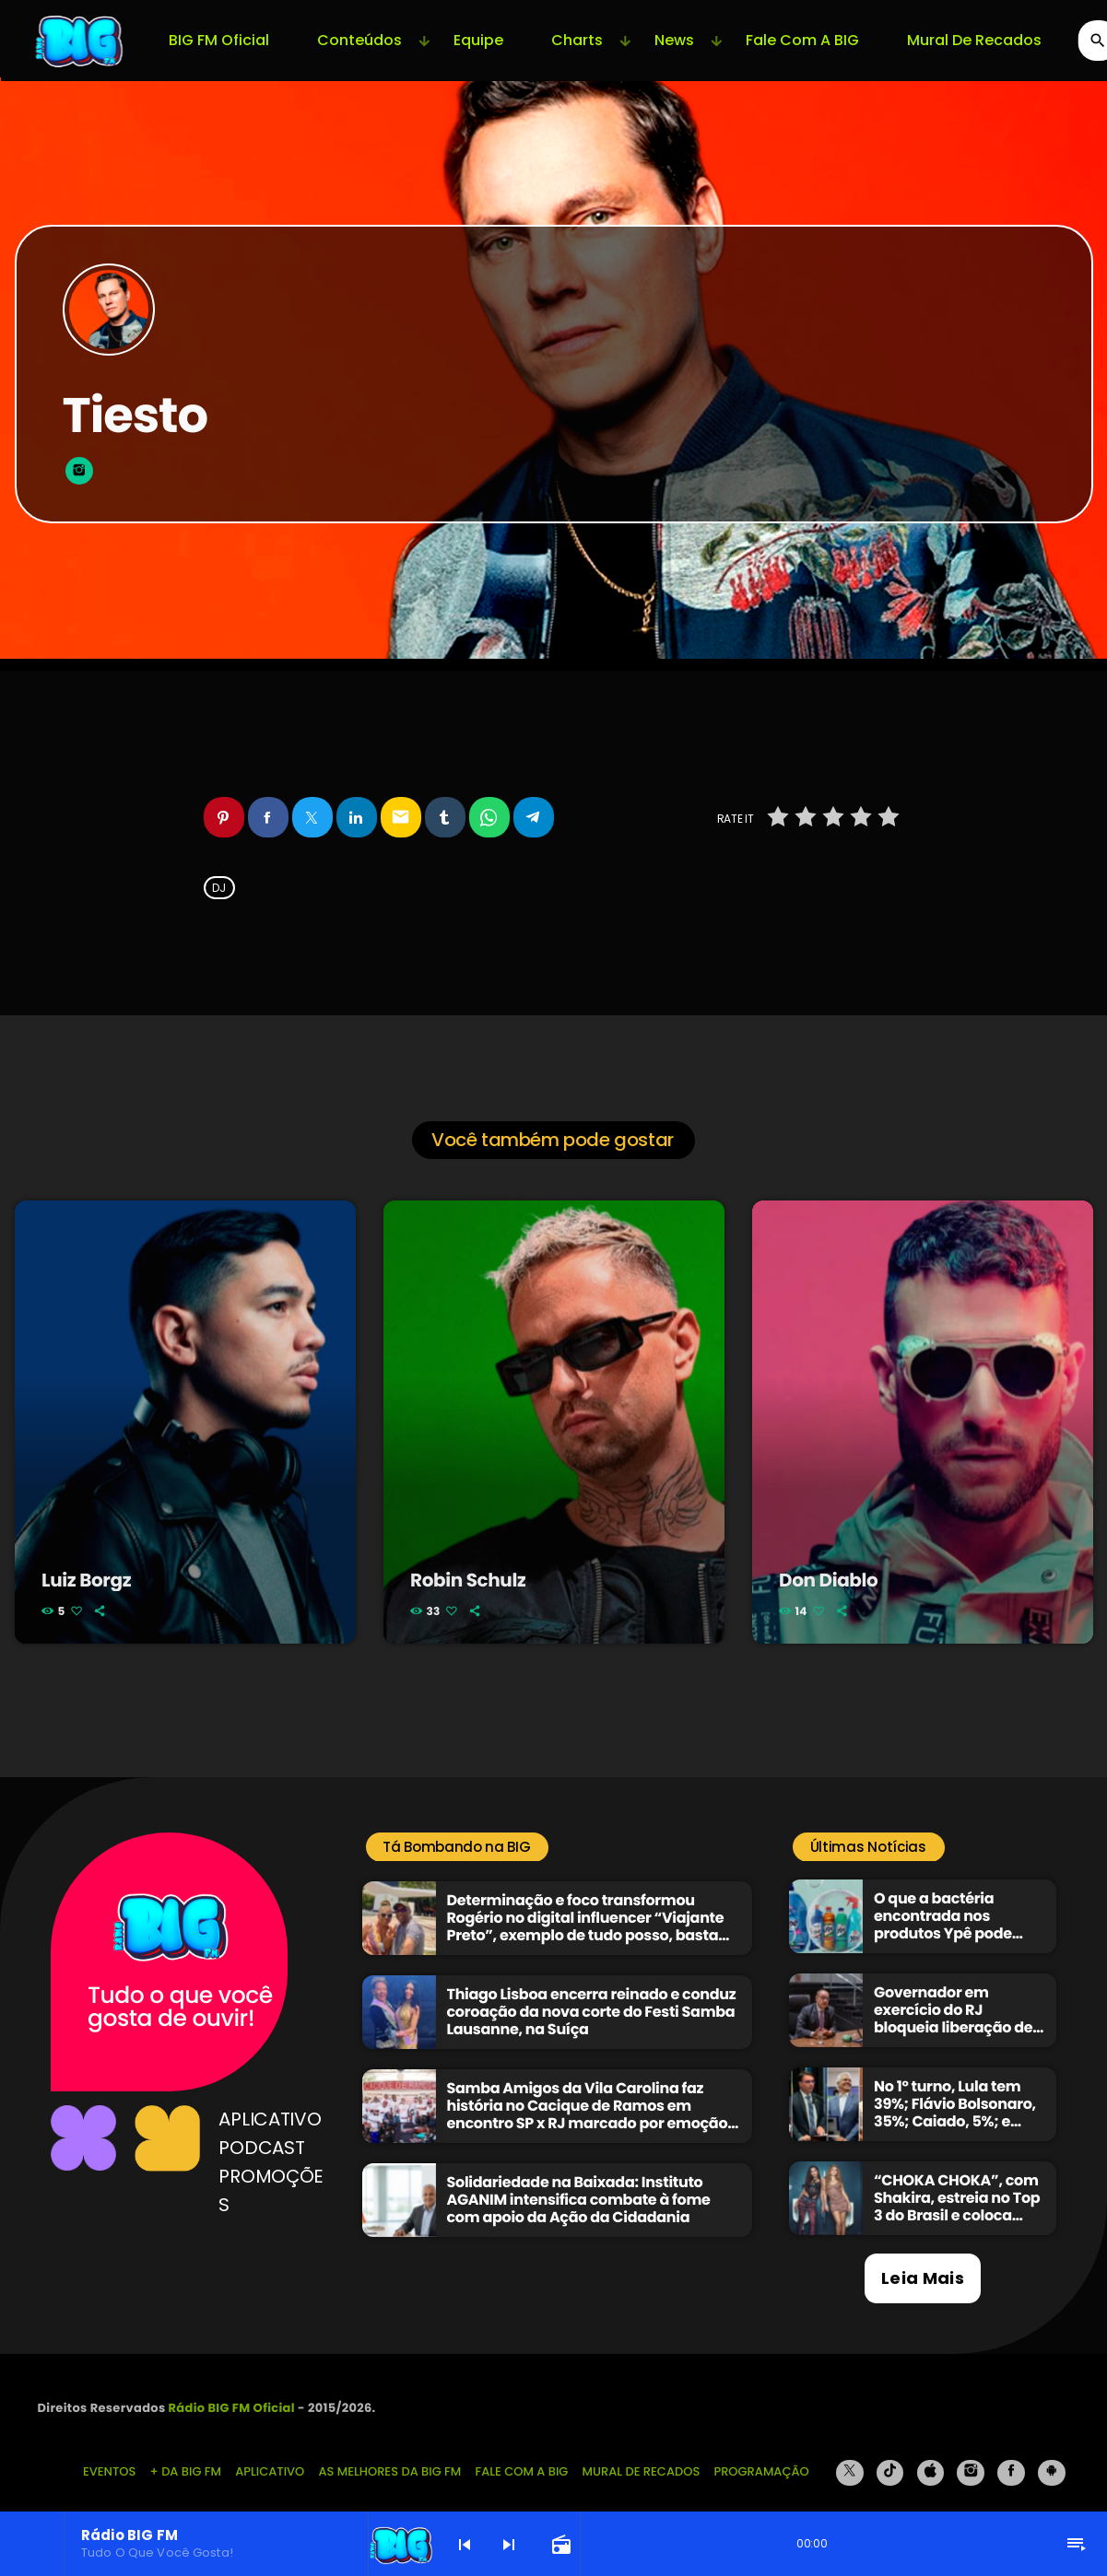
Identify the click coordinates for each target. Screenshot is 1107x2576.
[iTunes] (931, 2457)
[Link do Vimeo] (80, 40)
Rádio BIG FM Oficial (232, 2392)
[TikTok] (890, 2457)
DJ (219, 888)
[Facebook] (1011, 2457)
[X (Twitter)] (850, 2457)
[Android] (1052, 2457)
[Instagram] (970, 2457)
